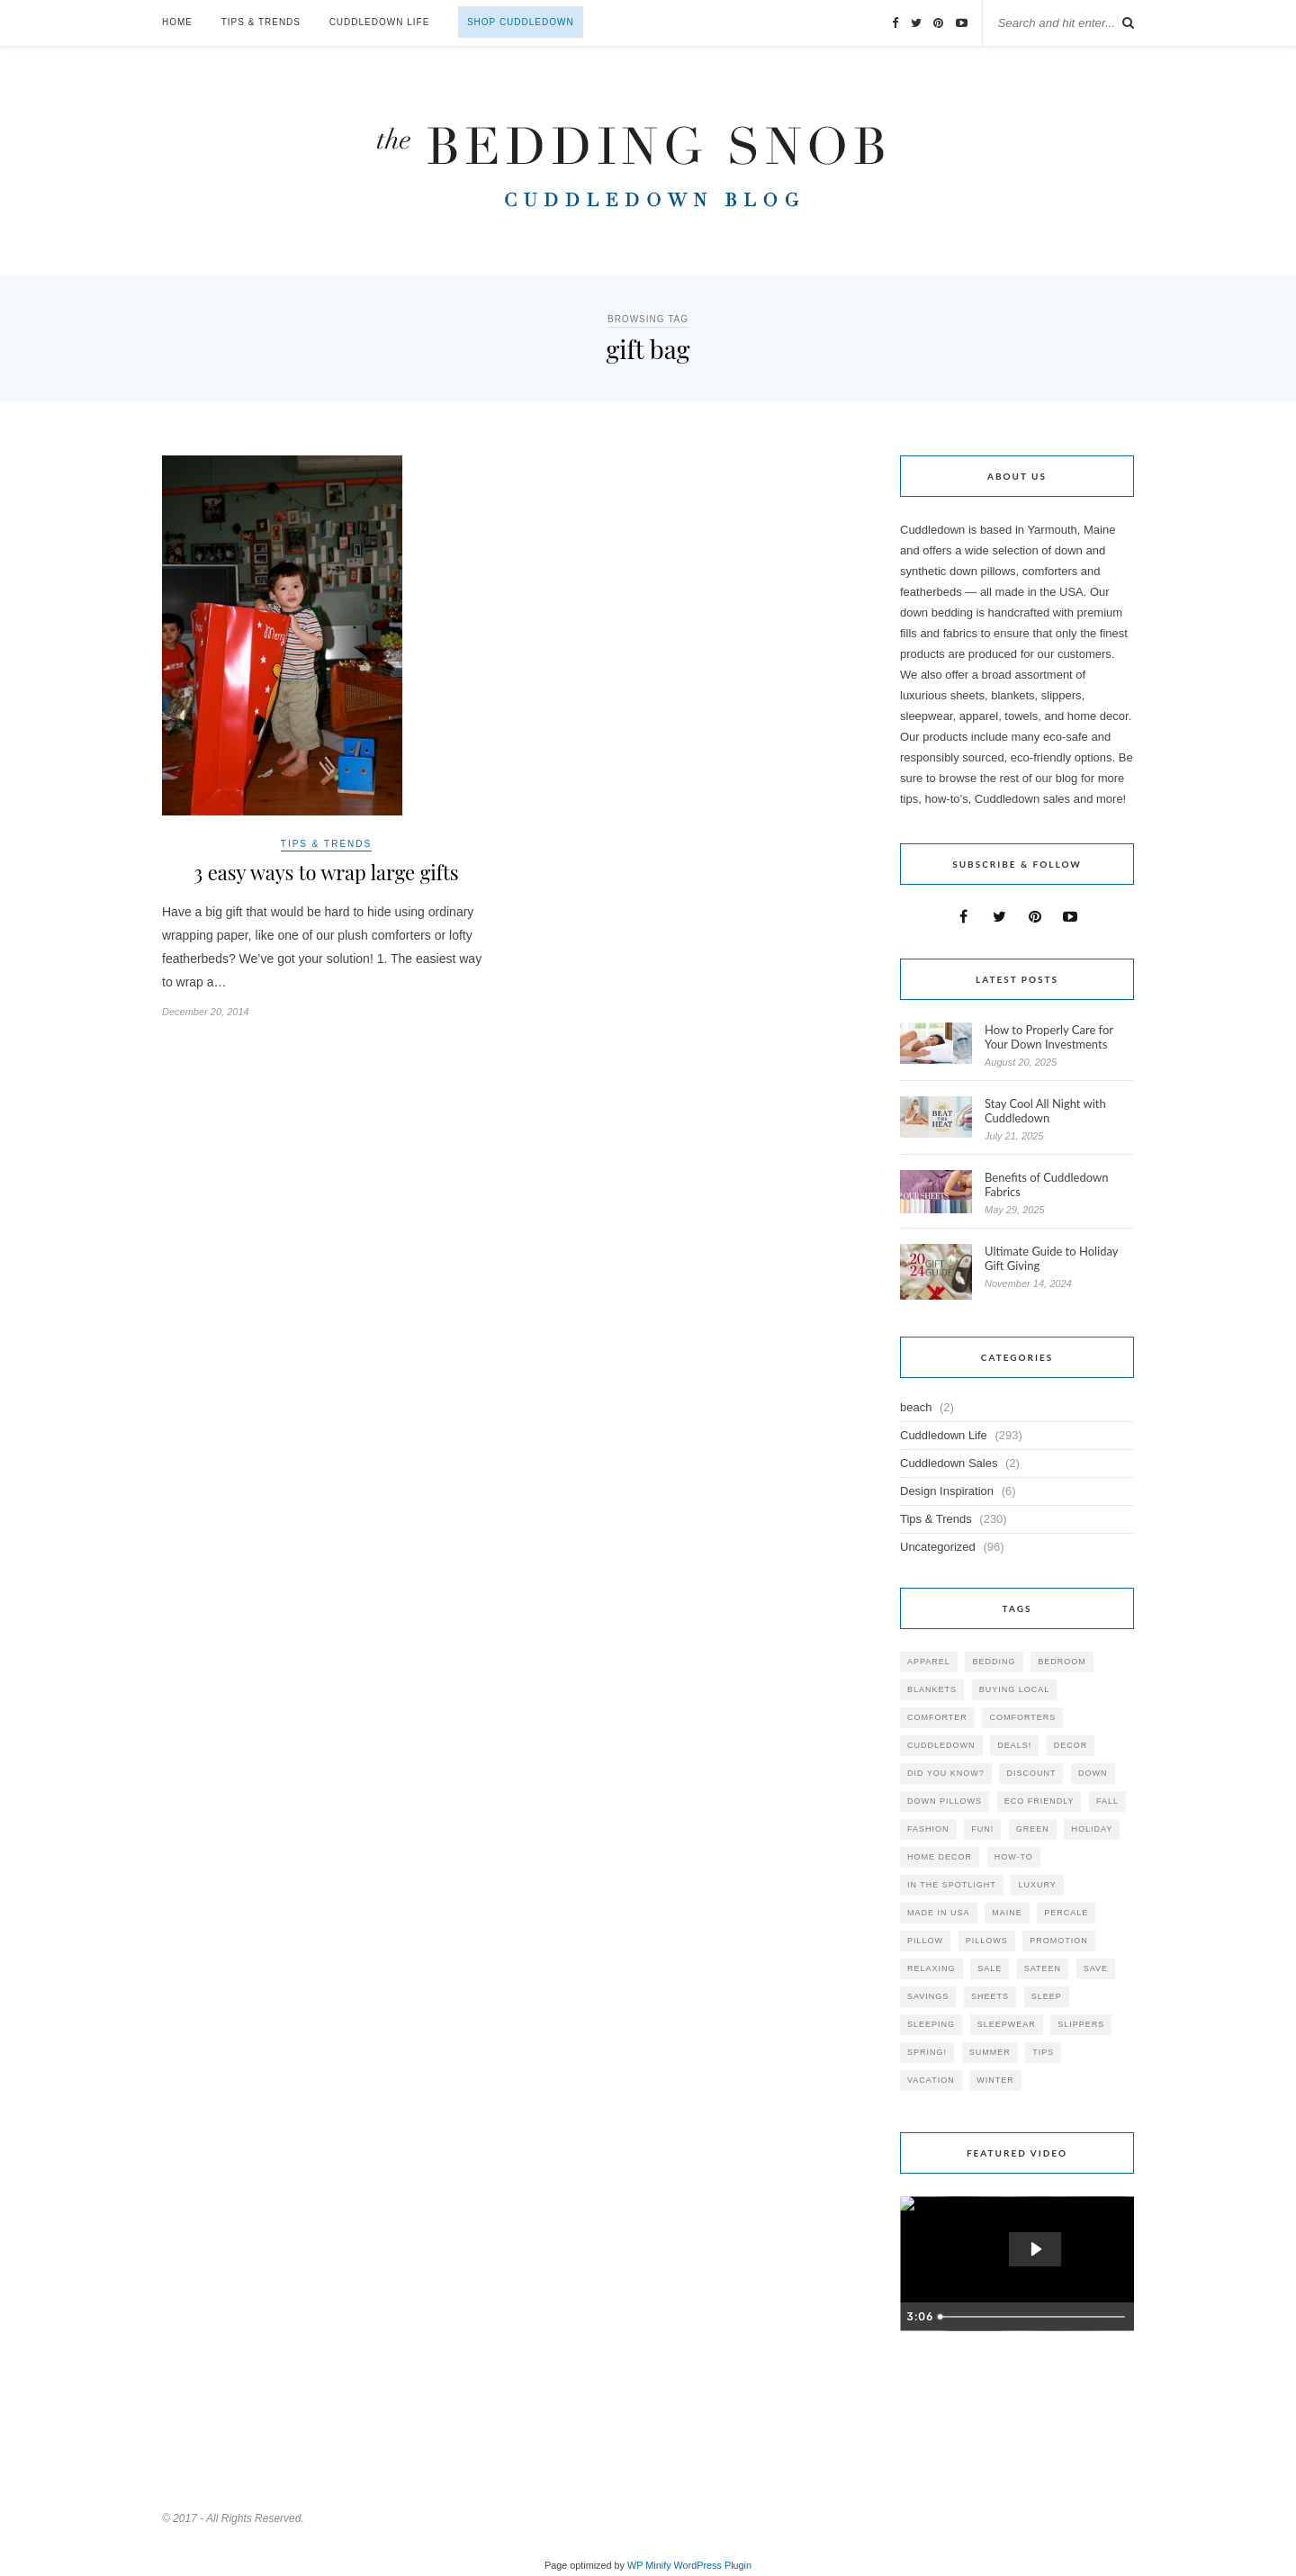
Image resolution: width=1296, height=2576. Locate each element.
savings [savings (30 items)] (928, 1996)
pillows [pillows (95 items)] (987, 1940)
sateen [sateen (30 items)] (1042, 1968)
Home (177, 22)
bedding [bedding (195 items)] (993, 1661)
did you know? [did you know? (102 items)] (946, 1773)
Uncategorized (938, 1547)
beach (916, 1407)
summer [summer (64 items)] (990, 2052)
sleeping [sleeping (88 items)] (931, 2024)
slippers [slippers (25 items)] (1081, 2024)
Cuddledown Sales (948, 1463)
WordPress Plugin (713, 2565)
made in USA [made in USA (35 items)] (938, 1912)
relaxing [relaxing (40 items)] (931, 1968)
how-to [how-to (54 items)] (1013, 1856)
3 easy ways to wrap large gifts (326, 872)
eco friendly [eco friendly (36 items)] (1039, 1801)
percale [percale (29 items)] (1066, 1912)
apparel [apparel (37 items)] (928, 1661)
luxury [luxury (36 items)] (1037, 1884)
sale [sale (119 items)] (989, 1968)
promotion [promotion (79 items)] (1059, 1940)
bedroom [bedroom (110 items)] (1062, 1661)
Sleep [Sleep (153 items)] (1046, 1996)
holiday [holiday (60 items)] (1091, 1828)
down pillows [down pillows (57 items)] (944, 1801)
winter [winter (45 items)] (995, 2080)
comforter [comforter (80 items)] (937, 1717)
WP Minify (649, 2565)
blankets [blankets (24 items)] (932, 1689)
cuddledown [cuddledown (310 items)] (941, 1745)
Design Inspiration (947, 1491)
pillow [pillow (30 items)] (925, 1940)
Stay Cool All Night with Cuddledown (1045, 1110)
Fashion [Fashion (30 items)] (928, 1828)
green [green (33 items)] (1032, 1828)
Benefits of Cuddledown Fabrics (1047, 1184)
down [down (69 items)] (1093, 1773)
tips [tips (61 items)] (1043, 2052)
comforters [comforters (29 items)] (1022, 1717)
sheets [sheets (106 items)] (990, 1996)
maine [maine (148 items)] (1007, 1912)
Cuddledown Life (379, 22)
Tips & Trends (261, 22)
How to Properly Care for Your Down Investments (1049, 1036)
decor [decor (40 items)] (1071, 1745)
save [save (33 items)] (1096, 1968)
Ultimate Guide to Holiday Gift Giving (1051, 1258)
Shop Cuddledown (520, 22)
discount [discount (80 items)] (1031, 1773)
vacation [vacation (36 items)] (931, 2080)
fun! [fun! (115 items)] (982, 1828)
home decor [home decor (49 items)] (939, 1856)
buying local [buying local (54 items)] (1014, 1689)
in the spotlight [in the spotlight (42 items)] (951, 1884)
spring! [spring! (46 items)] (927, 2052)
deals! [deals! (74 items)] (1014, 1745)
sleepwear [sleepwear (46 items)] (1006, 2024)
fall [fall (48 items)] (1107, 1801)
